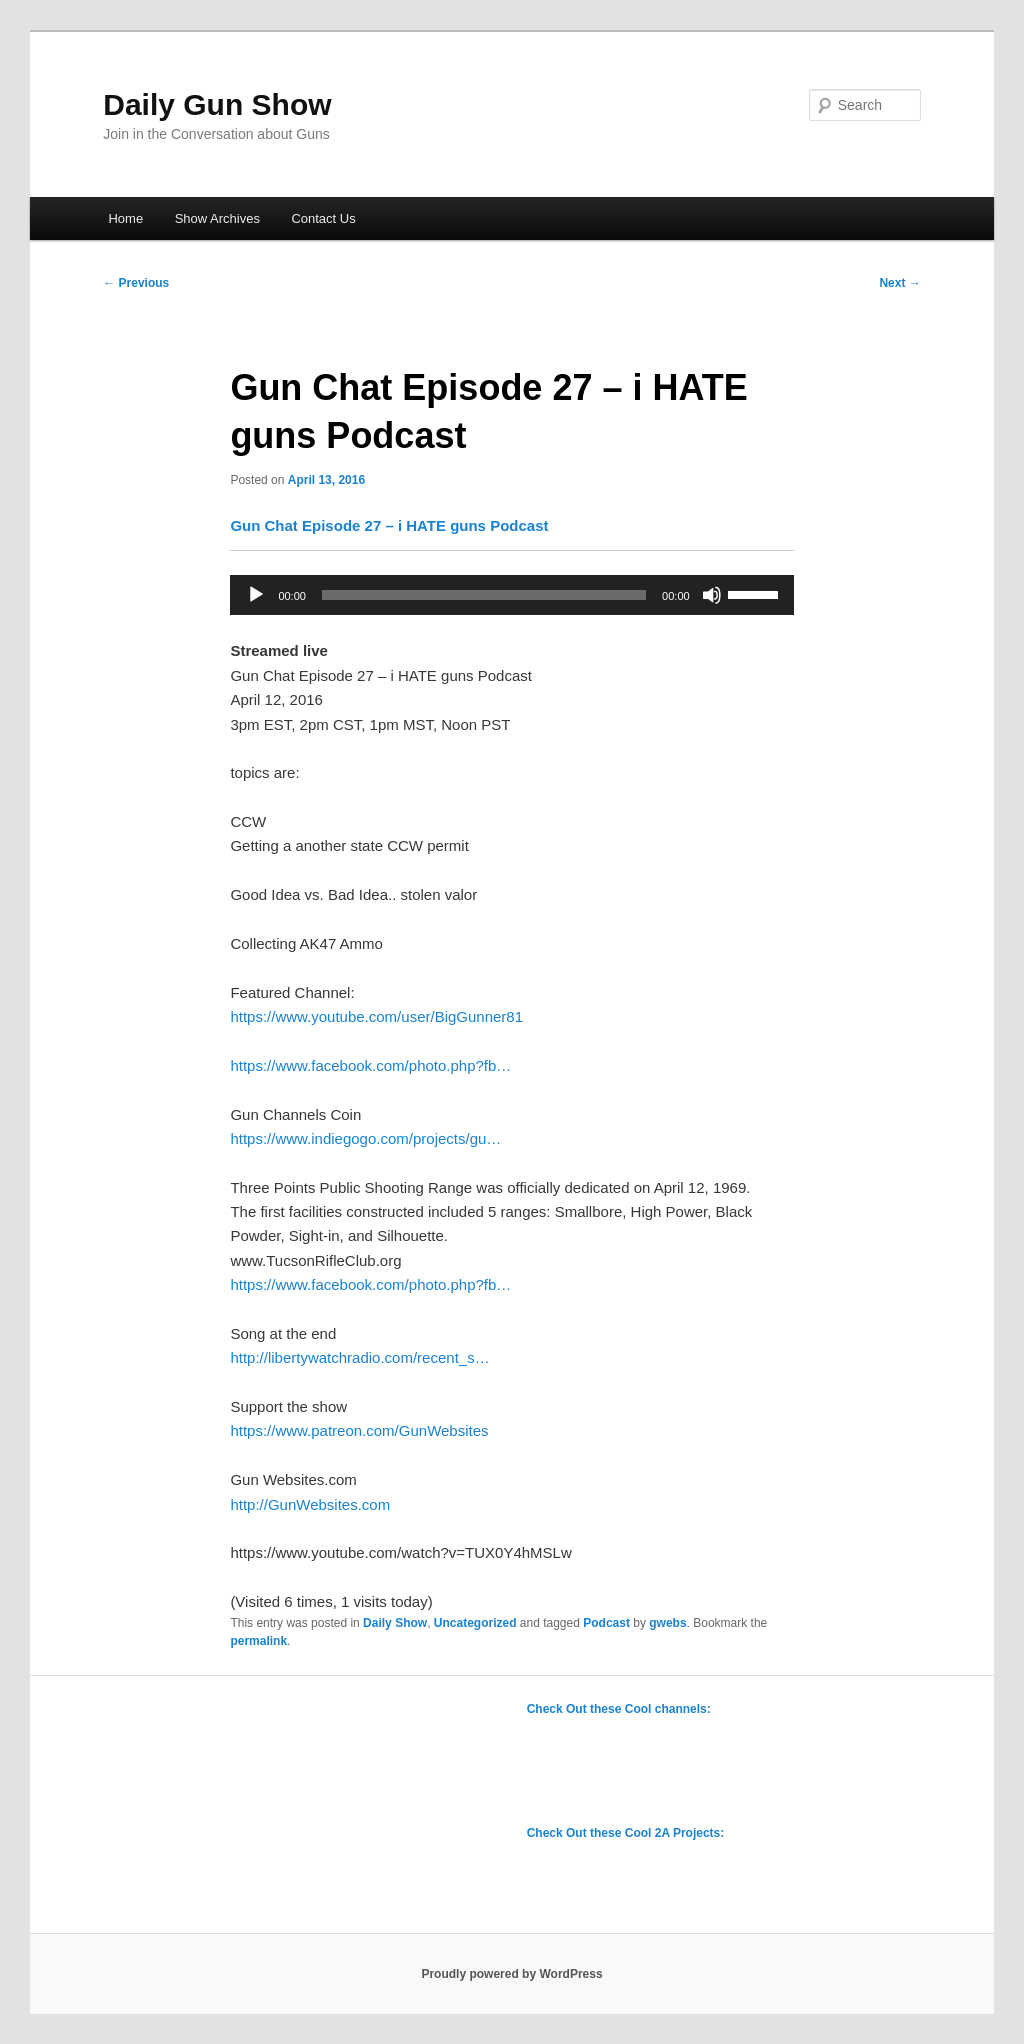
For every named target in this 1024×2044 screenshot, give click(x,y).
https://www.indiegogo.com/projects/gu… (365, 1138)
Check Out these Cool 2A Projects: (626, 1833)
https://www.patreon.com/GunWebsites (359, 1430)
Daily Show (395, 1623)
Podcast (606, 1623)
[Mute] (712, 595)
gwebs (667, 1623)
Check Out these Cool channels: (619, 1709)
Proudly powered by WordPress (511, 1974)
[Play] (256, 595)
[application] (511, 595)
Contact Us (323, 218)
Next (899, 283)
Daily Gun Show (217, 104)
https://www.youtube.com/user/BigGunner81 (376, 1016)
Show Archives (217, 218)
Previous (136, 283)
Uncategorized (475, 1623)
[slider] (484, 595)
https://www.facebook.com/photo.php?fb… (370, 1065)
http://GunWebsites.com (310, 1504)
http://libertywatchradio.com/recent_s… (359, 1357)
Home (125, 218)
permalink (258, 1641)
